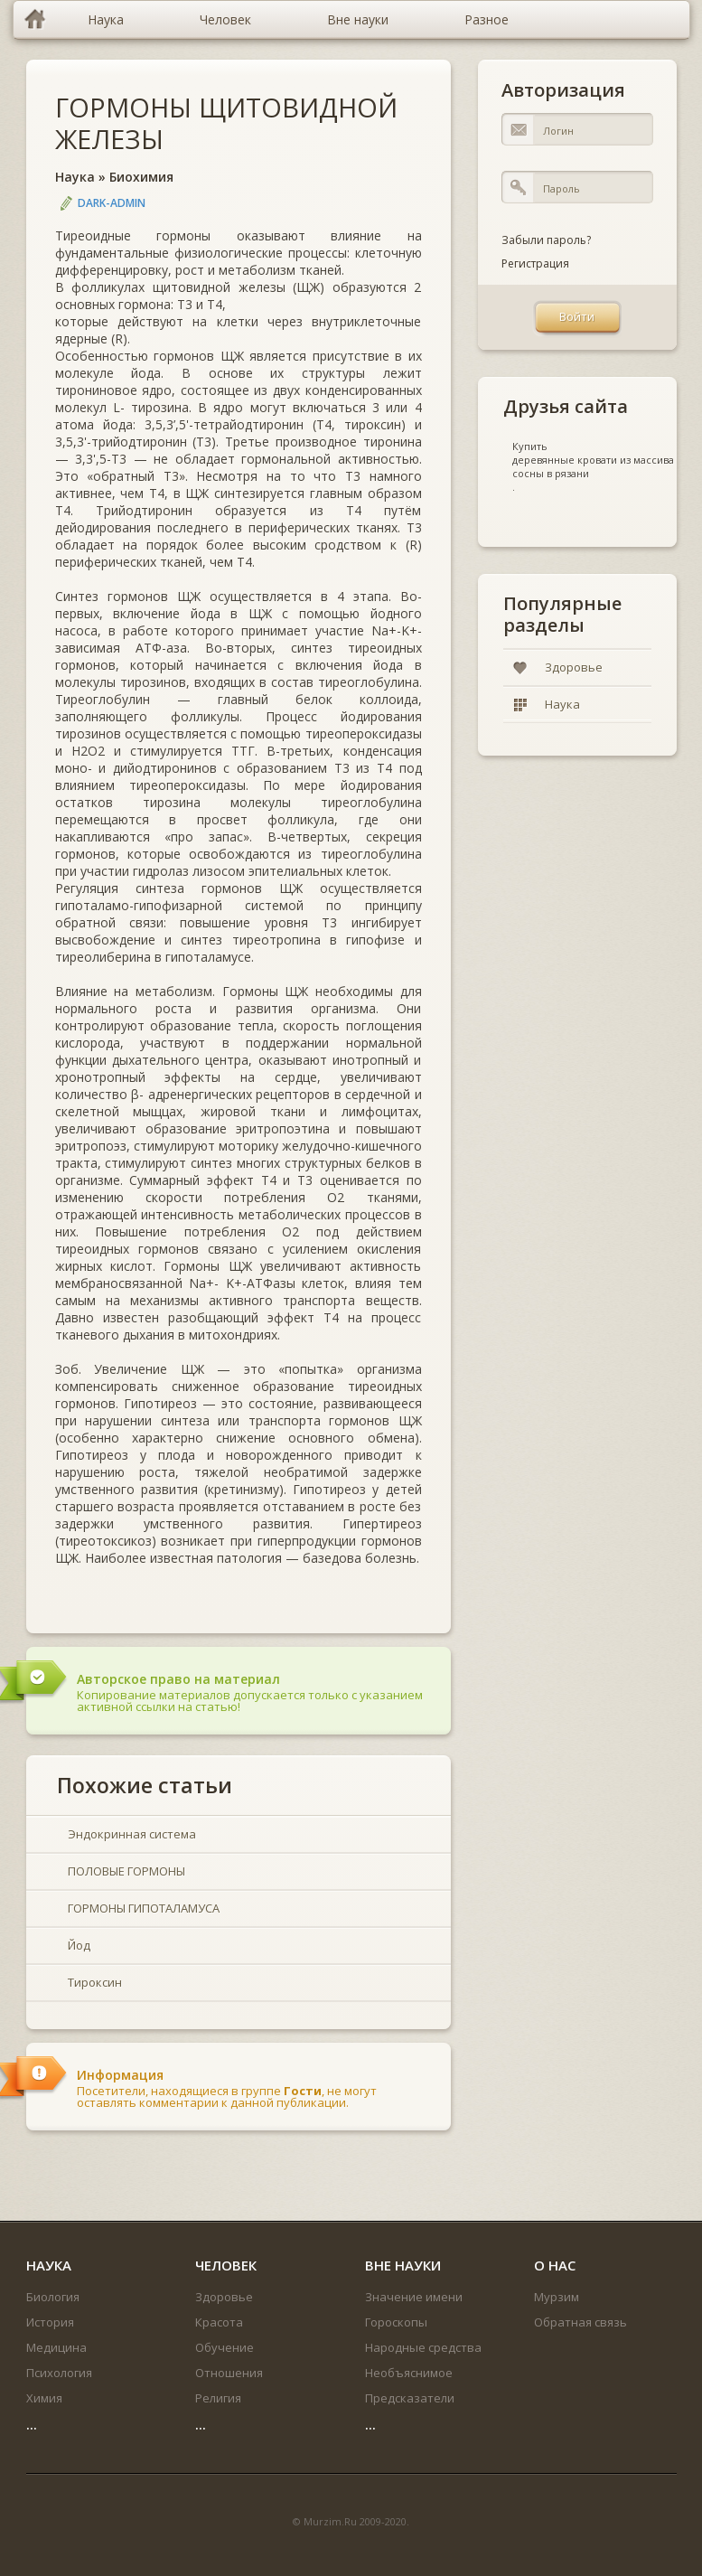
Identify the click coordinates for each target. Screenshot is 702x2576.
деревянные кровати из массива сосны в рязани (593, 466)
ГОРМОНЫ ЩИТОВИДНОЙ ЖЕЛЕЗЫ (226, 122)
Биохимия (141, 176)
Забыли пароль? (546, 240)
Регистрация (535, 263)
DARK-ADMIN (111, 203)
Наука (75, 176)
